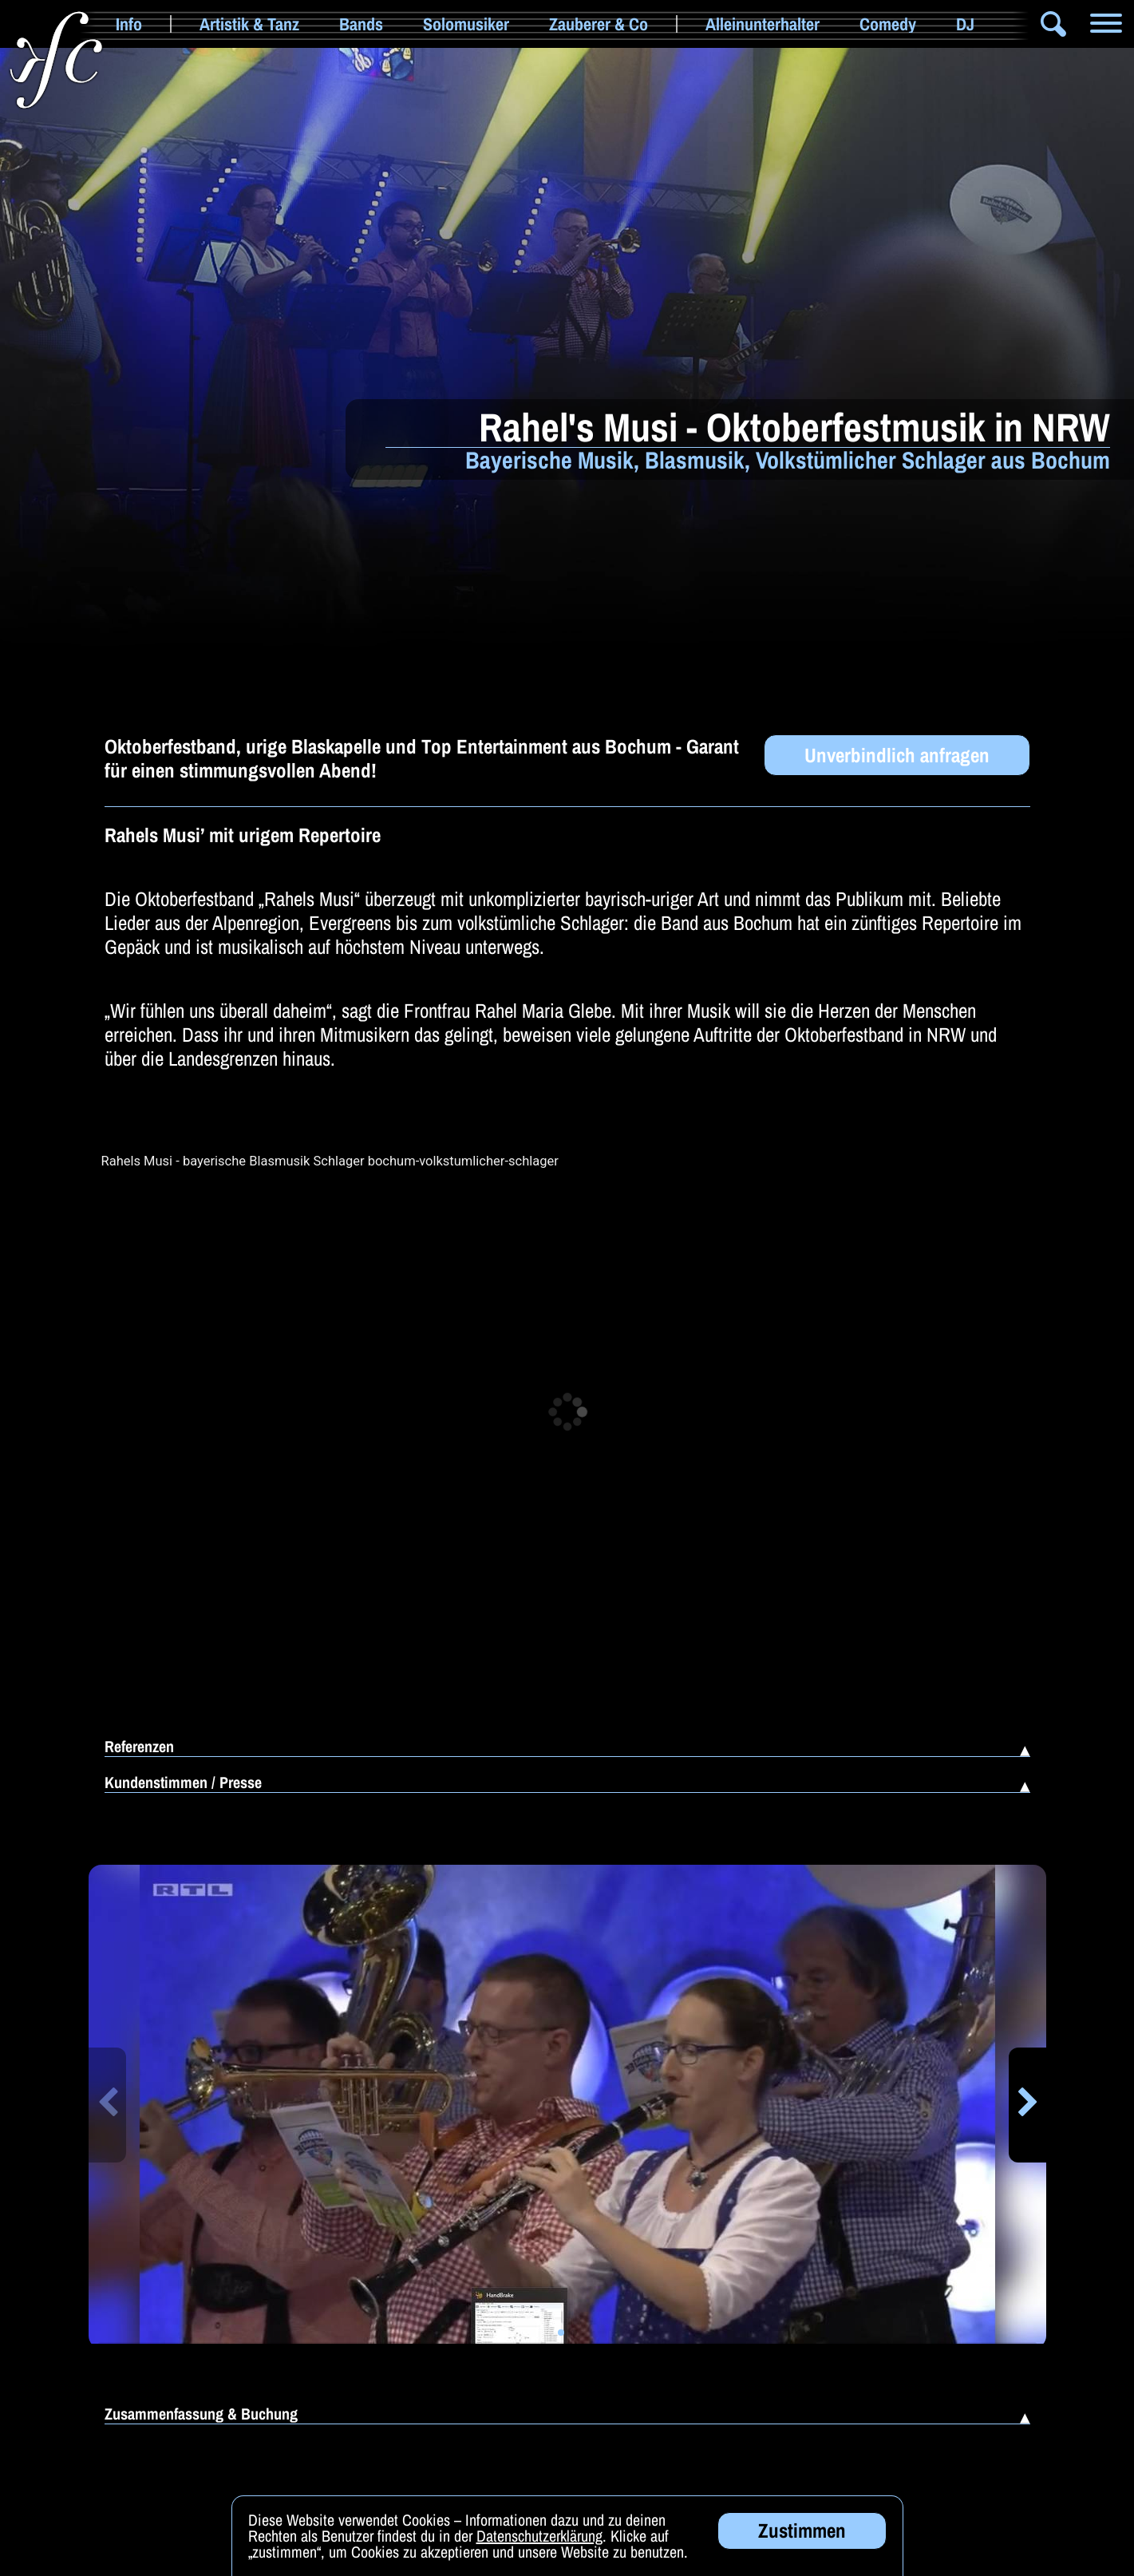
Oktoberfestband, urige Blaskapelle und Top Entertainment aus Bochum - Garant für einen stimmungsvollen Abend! (422, 758)
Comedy (887, 24)
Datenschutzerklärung (539, 2535)
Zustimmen (802, 2530)
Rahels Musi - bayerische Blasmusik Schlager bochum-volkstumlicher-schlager (330, 1161)
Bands (361, 24)
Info (129, 24)
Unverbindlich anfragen (897, 755)
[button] (107, 2105)
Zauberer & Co (598, 24)
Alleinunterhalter (762, 24)
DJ (965, 24)
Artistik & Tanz (249, 24)
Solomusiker (466, 24)
